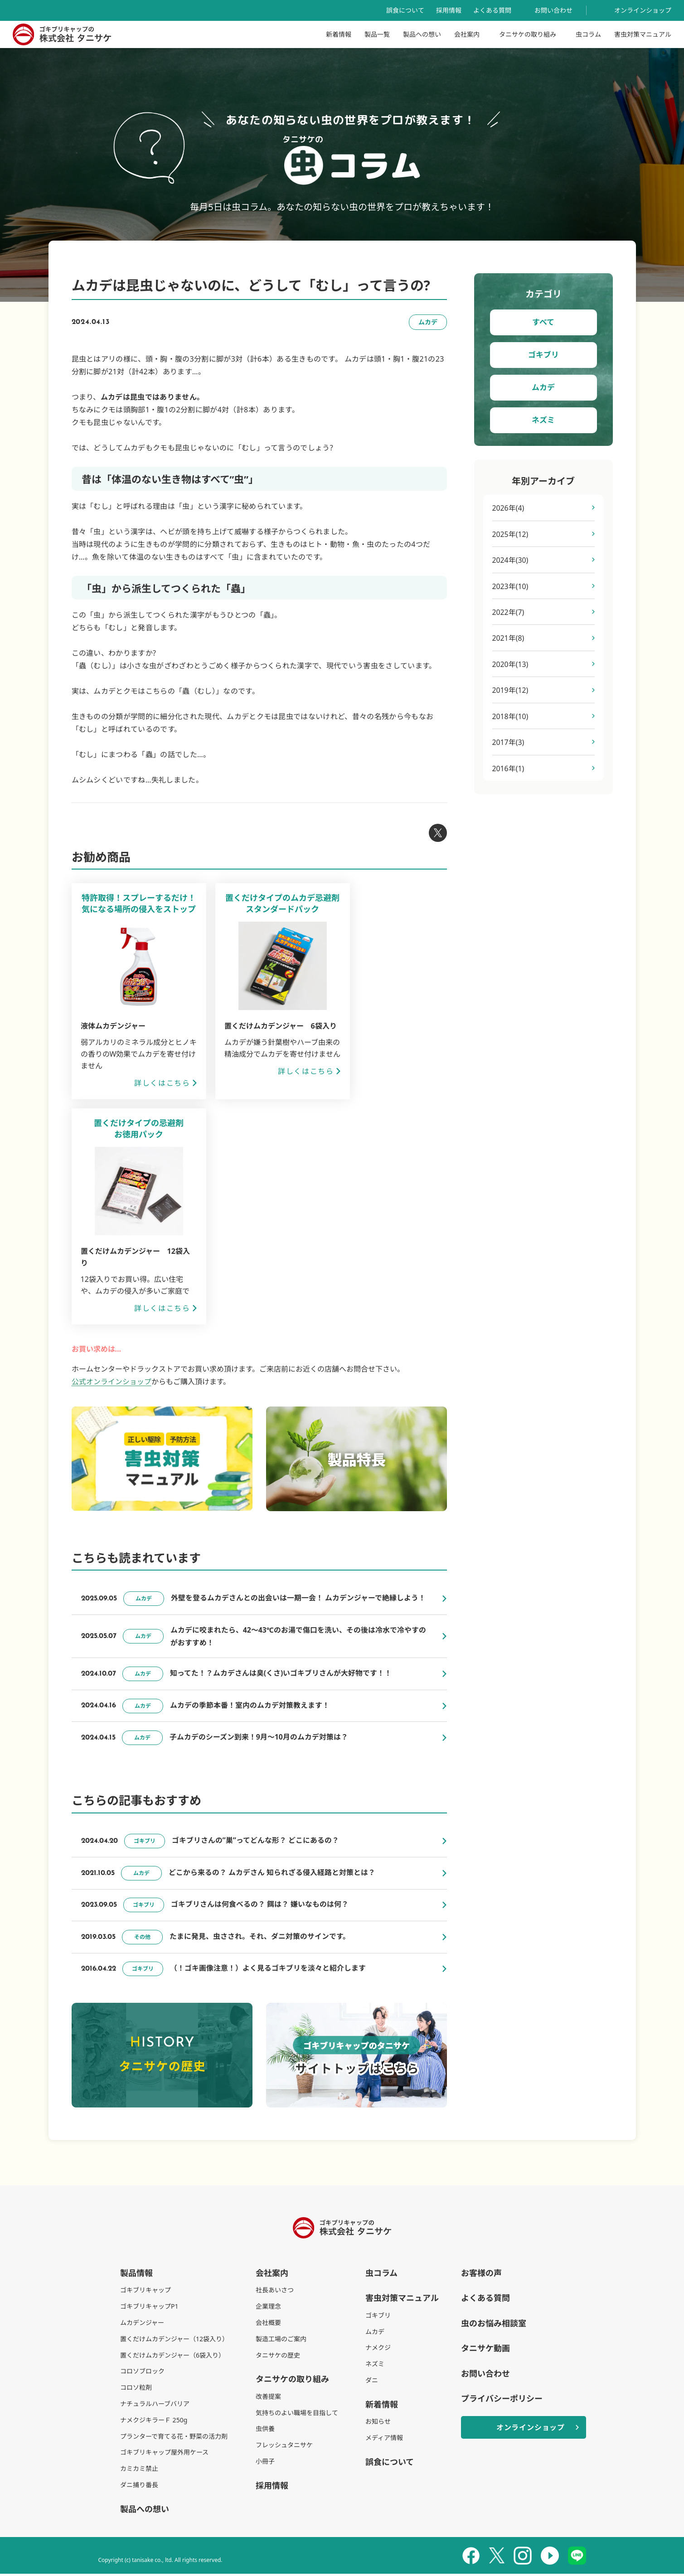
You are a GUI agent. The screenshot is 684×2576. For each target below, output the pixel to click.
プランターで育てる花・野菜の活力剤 (174, 2438)
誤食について (405, 10)
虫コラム (588, 34)
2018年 (510, 718)
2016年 (508, 770)
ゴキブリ (543, 354)
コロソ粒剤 (136, 2389)
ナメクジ (378, 2349)
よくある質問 (492, 10)
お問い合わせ (553, 10)
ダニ (371, 2382)
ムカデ (543, 387)
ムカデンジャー (142, 2324)
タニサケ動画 (485, 2350)
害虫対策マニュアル (402, 2300)
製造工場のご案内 (281, 2341)
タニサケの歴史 (278, 2357)
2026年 (508, 508)
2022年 (508, 613)
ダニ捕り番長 (139, 2487)
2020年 (510, 665)
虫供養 (265, 2430)
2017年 (508, 744)
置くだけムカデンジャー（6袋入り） (172, 2357)
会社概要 (268, 2324)
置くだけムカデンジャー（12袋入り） (174, 2341)
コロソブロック (142, 2373)
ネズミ (543, 420)
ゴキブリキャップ (145, 2292)
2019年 (510, 691)
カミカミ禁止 (139, 2470)
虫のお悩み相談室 (493, 2325)
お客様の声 (481, 2275)
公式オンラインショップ (111, 1382)
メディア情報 (384, 2440)
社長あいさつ (275, 2292)
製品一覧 (377, 34)
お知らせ (378, 2423)
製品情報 (136, 2275)
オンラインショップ (642, 10)
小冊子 (265, 2463)
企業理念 (268, 2308)
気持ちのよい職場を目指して (297, 2415)
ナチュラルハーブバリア (154, 2406)
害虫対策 (642, 34)
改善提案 (268, 2398)
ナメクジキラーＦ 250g (153, 2422)
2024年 (510, 560)
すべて (543, 322)
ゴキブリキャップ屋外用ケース (164, 2454)
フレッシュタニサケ (284, 2447)
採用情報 (448, 10)
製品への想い (422, 34)
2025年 (510, 534)
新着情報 (338, 34)
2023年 (510, 587)
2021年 (508, 639)
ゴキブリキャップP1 (149, 2308)
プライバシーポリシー (502, 2400)
